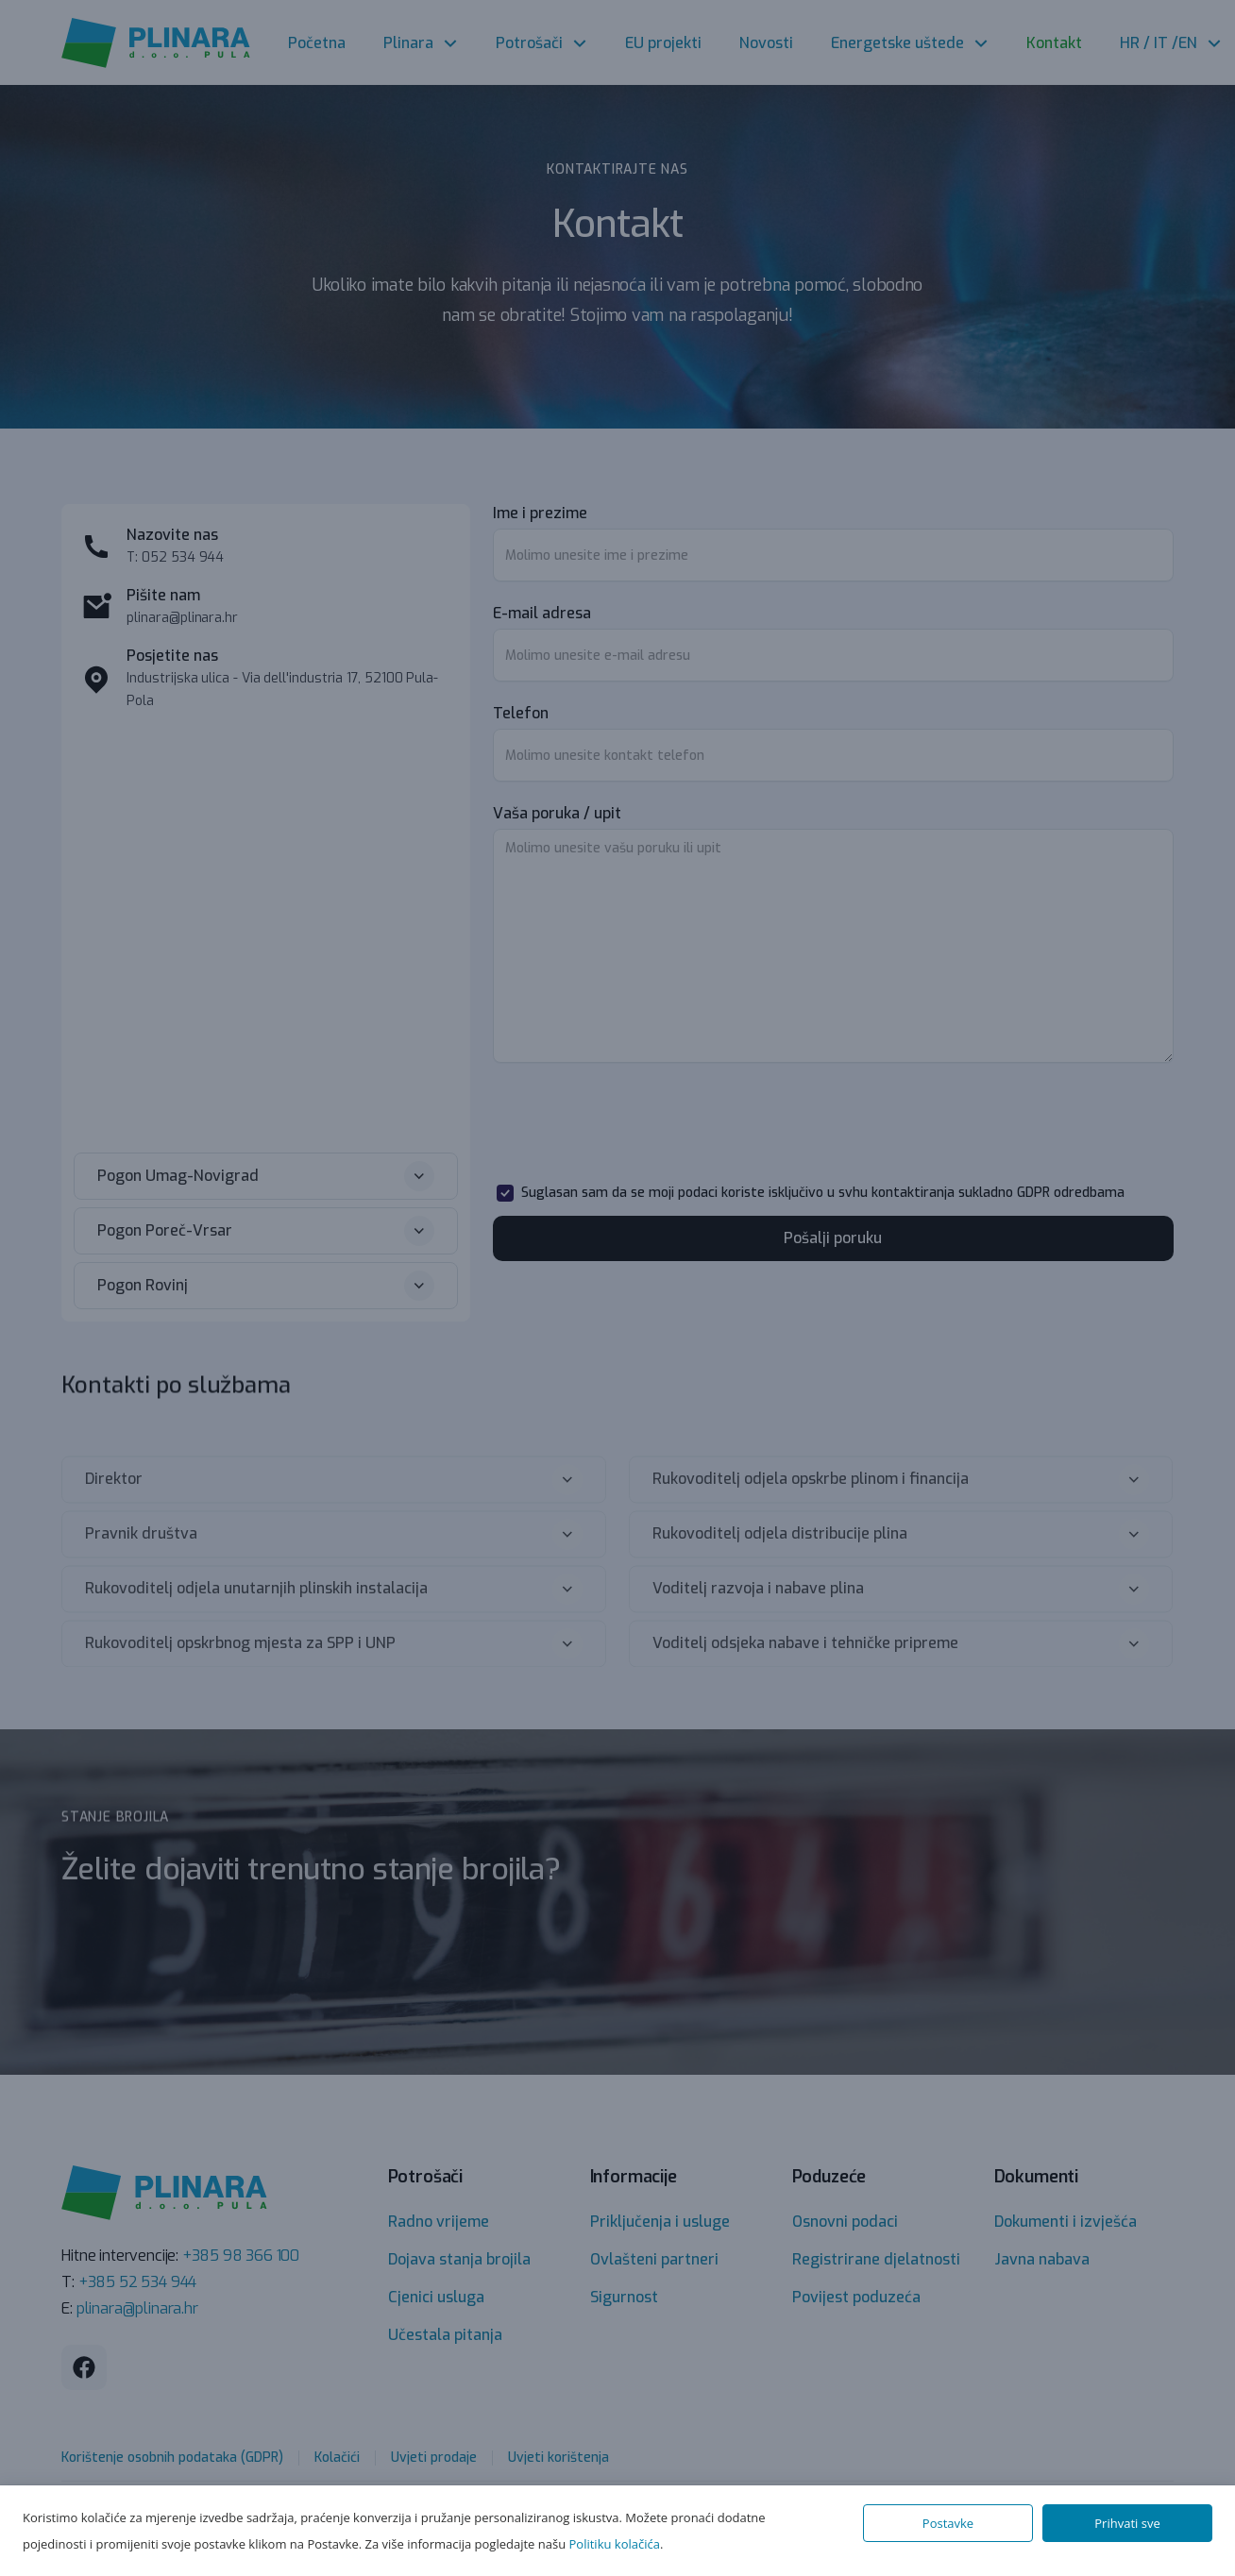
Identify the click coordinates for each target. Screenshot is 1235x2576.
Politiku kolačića (614, 2543)
